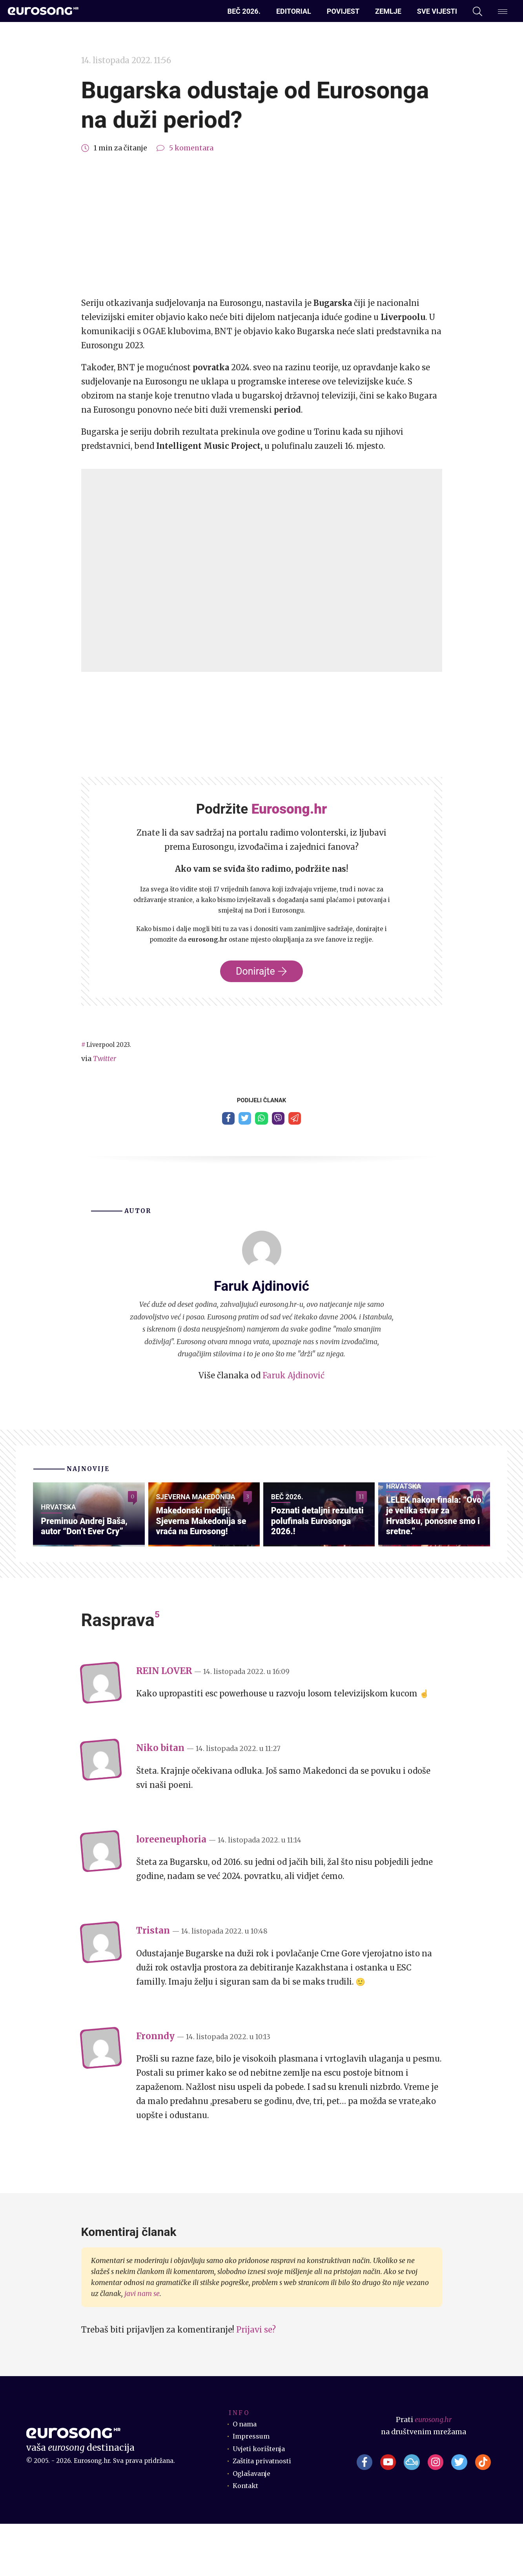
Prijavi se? (256, 2382)
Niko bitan (160, 1800)
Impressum (252, 2488)
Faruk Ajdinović (293, 1378)
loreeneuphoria (171, 1891)
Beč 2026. (244, 11)
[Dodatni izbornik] (502, 11)
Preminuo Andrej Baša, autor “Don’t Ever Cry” (79, 1571)
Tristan (153, 1982)
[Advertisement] (261, 225)
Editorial (293, 11)
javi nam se (142, 2346)
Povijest (343, 11)
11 (361, 1501)
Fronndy (155, 2088)
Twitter (104, 1058)
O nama (246, 2476)
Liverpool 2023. (113, 1044)
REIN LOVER (164, 1723)
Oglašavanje (254, 2525)
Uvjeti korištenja (262, 2501)
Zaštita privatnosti (265, 2513)
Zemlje (388, 11)
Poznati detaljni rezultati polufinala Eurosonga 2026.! (312, 1571)
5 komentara (191, 148)
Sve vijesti (437, 11)
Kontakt (247, 2538)
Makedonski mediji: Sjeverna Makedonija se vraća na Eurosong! (202, 1571)
